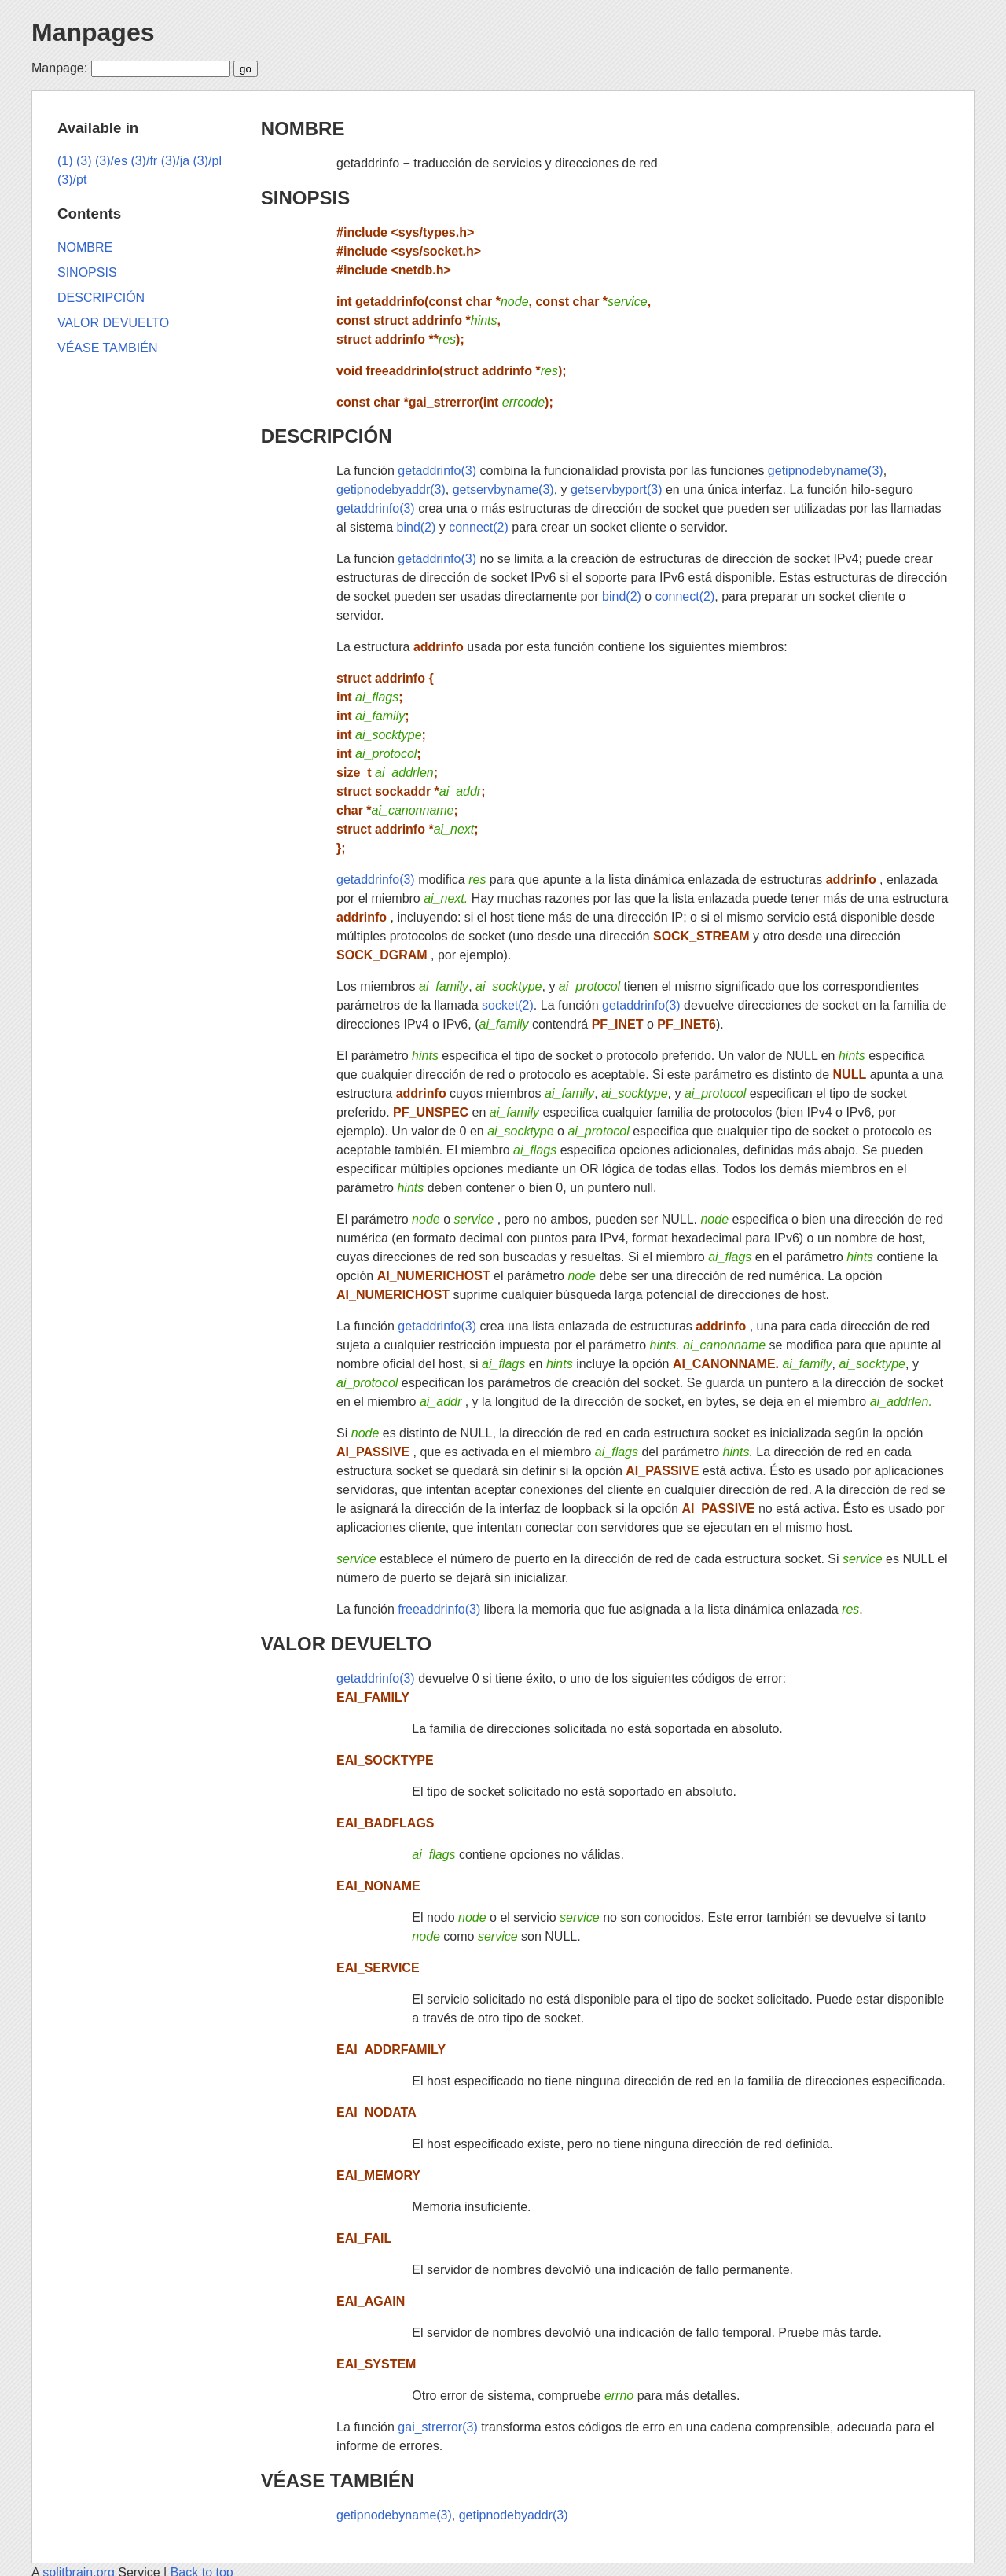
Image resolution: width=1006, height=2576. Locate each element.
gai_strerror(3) (437, 2427)
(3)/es (111, 160)
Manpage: (59, 68)
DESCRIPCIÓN (326, 436)
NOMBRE (303, 128)
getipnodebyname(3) (825, 470)
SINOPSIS (305, 197)
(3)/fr (143, 160)
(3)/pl (207, 160)
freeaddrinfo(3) (439, 1609)
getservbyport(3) (617, 489)
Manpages (92, 32)
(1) (65, 160)
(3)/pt (71, 179)
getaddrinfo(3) (437, 470)
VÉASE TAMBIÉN (338, 2480)
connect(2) (479, 527)
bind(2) (416, 527)
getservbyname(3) (503, 489)
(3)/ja (175, 160)
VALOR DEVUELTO (346, 1643)
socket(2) (508, 1005)
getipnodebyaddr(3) (391, 489)
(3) (84, 160)
